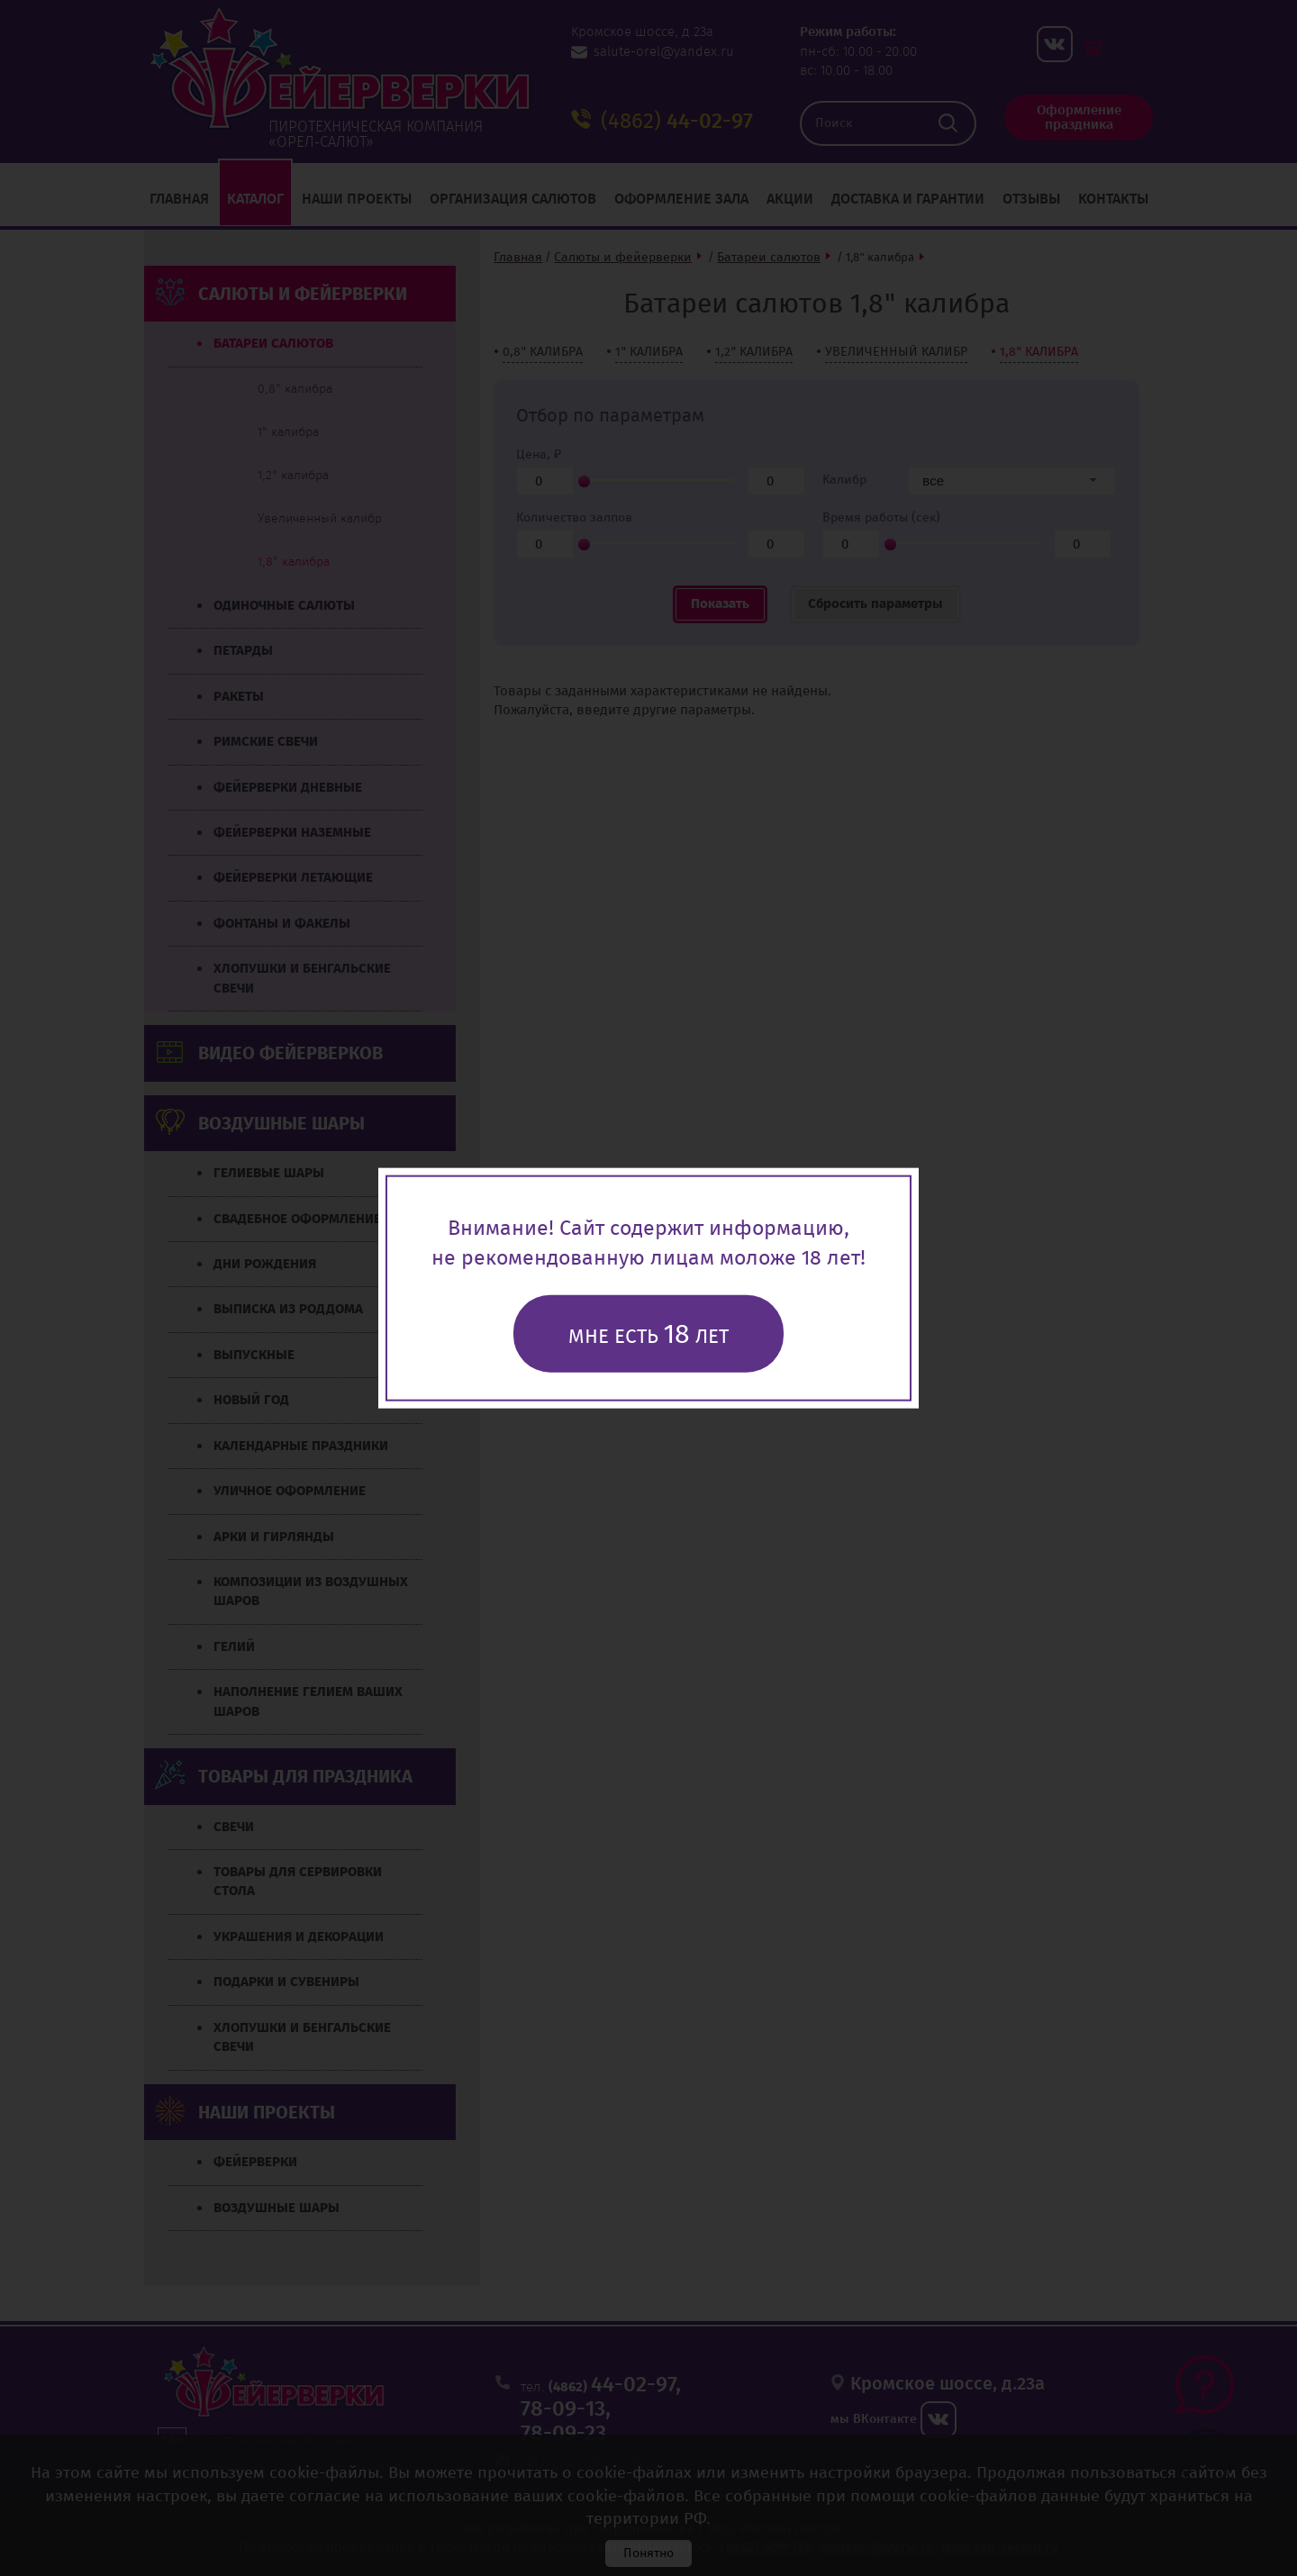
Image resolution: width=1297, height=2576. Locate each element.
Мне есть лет (648, 1333)
